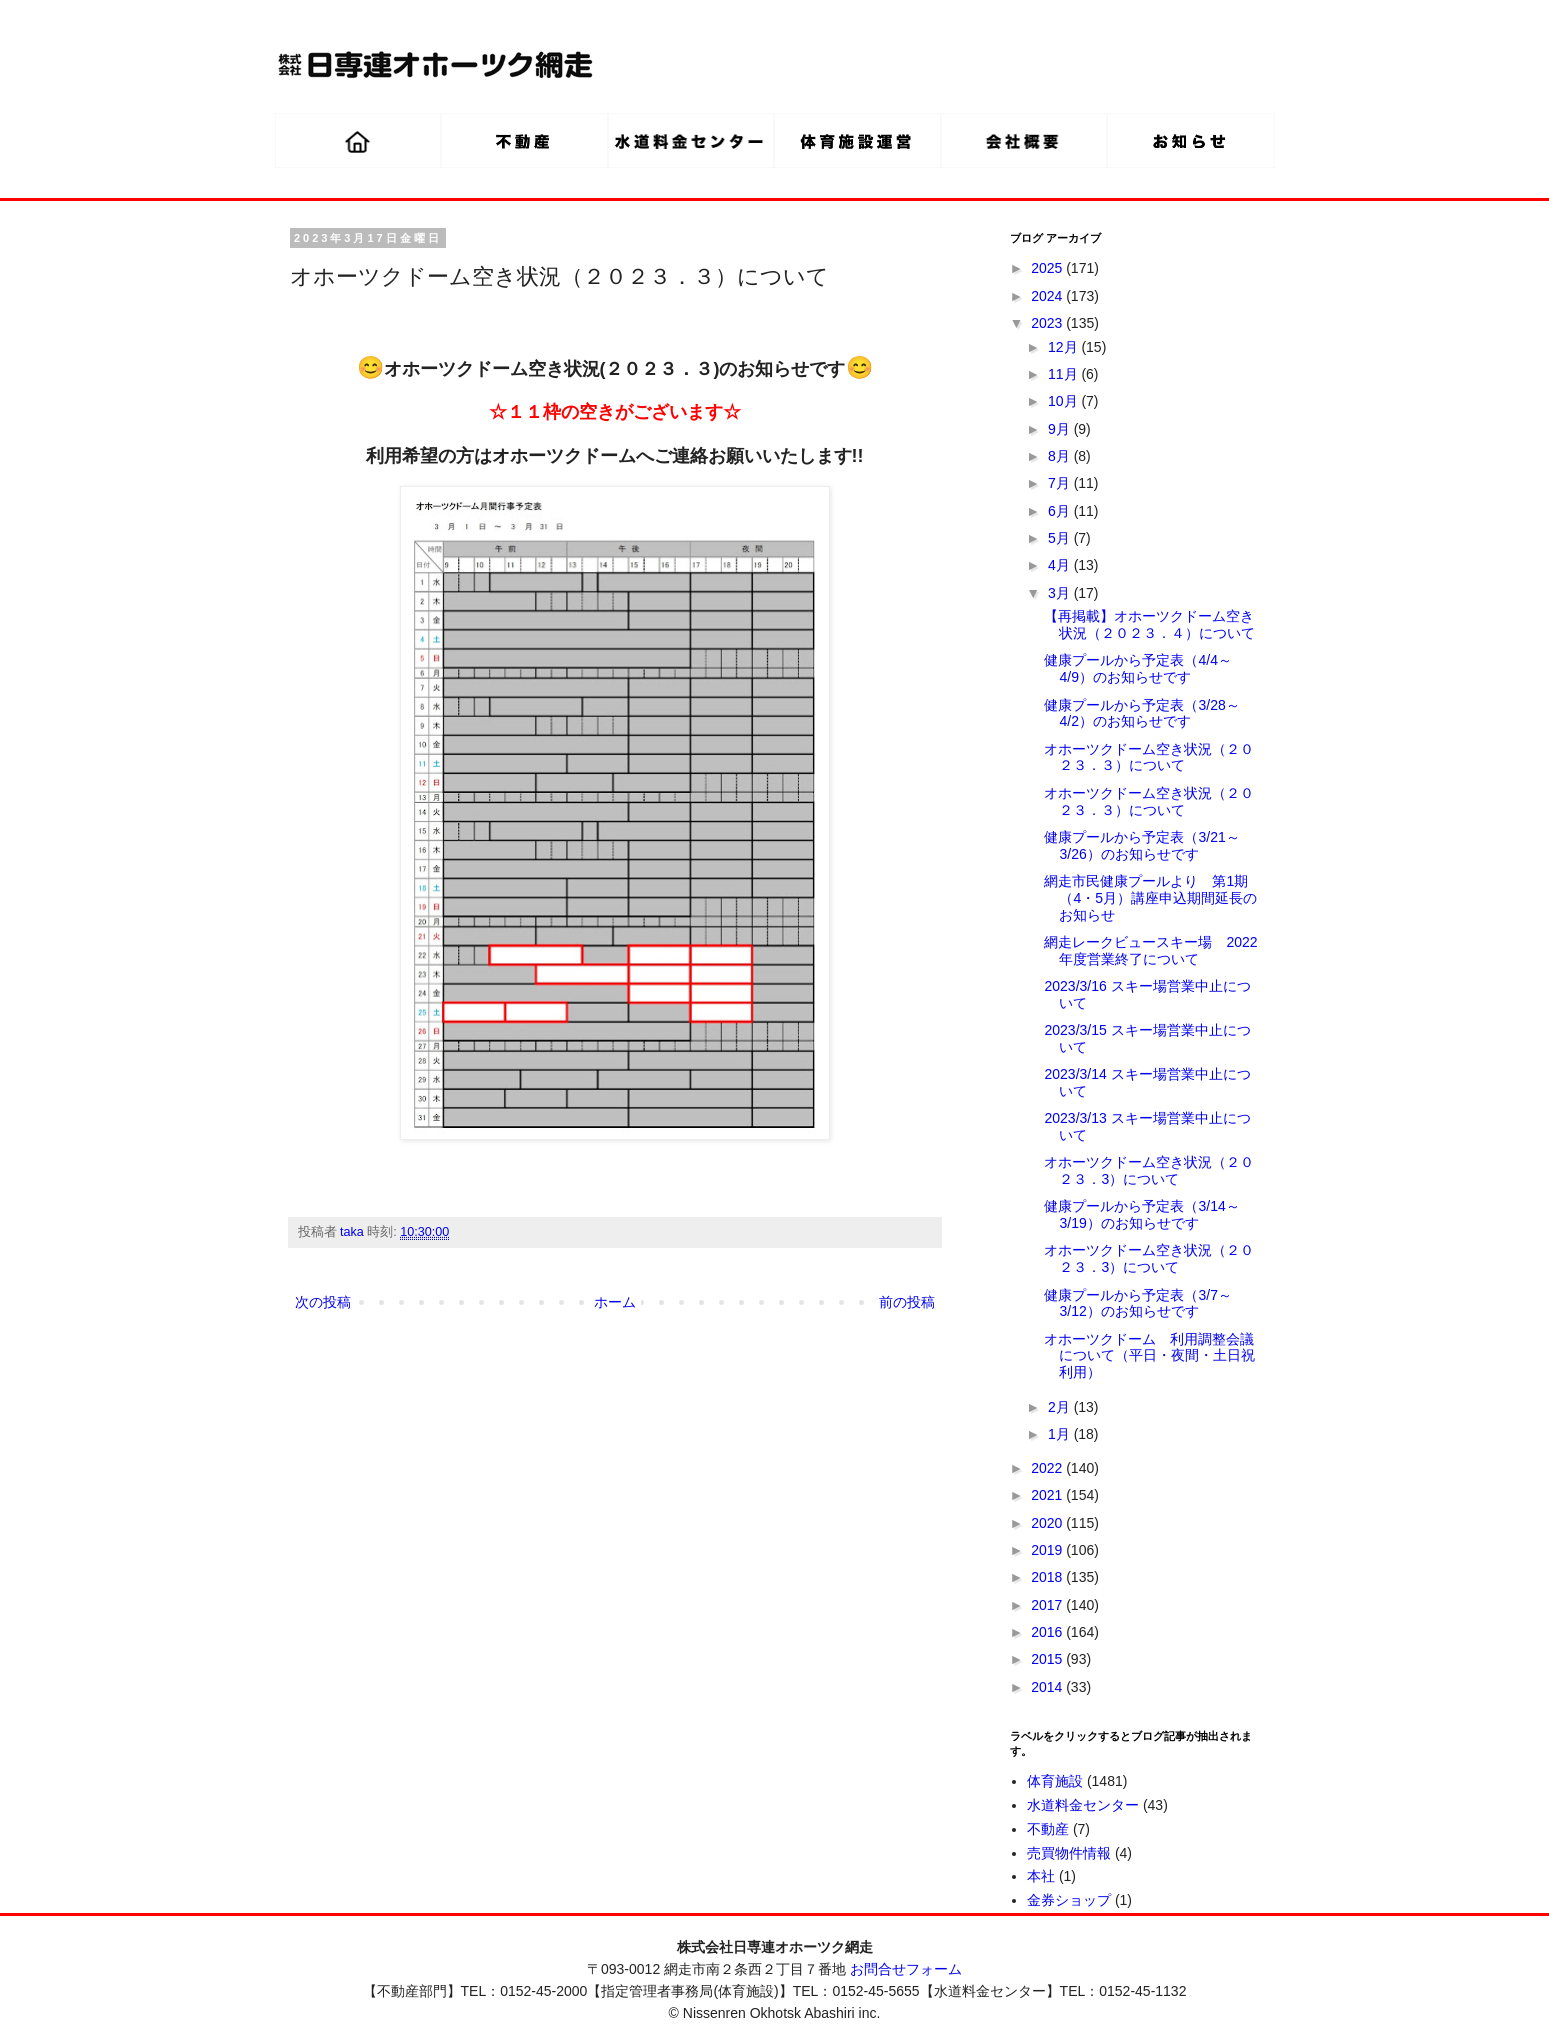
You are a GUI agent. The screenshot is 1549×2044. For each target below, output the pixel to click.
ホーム (615, 1302)
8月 (1061, 456)
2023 (1048, 323)
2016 (1048, 1632)
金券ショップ (1069, 1900)
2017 (1048, 1605)
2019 (1048, 1550)
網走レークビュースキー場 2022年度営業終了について (1150, 950)
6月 (1061, 511)
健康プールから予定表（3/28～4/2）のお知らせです (1141, 713)
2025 (1048, 268)
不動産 (1048, 1829)
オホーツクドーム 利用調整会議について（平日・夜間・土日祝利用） (1149, 1356)
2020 (1048, 1523)
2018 (1048, 1577)
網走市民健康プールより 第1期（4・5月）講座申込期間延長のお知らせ (1150, 898)
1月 (1061, 1434)
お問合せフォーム (906, 1969)
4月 (1061, 565)
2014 (1048, 1687)
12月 (1064, 347)
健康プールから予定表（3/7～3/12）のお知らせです (1137, 1303)
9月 (1061, 429)
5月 (1061, 538)
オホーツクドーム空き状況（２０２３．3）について (1149, 1170)
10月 (1064, 401)
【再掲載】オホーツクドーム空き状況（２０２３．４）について (1149, 624)
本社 (1041, 1876)
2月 (1061, 1407)
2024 (1048, 296)
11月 (1064, 374)
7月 (1061, 483)
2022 (1048, 1468)
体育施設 (1055, 1781)
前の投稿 (907, 1302)
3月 (1061, 593)
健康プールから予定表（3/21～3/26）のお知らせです (1141, 845)
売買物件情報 (1069, 1853)
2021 (1048, 1495)
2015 (1048, 1659)
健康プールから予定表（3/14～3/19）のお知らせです (1141, 1214)
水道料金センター (1083, 1805)
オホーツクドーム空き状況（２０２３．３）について (1149, 757)
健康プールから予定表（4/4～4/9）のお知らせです (1137, 668)
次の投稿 (323, 1302)
